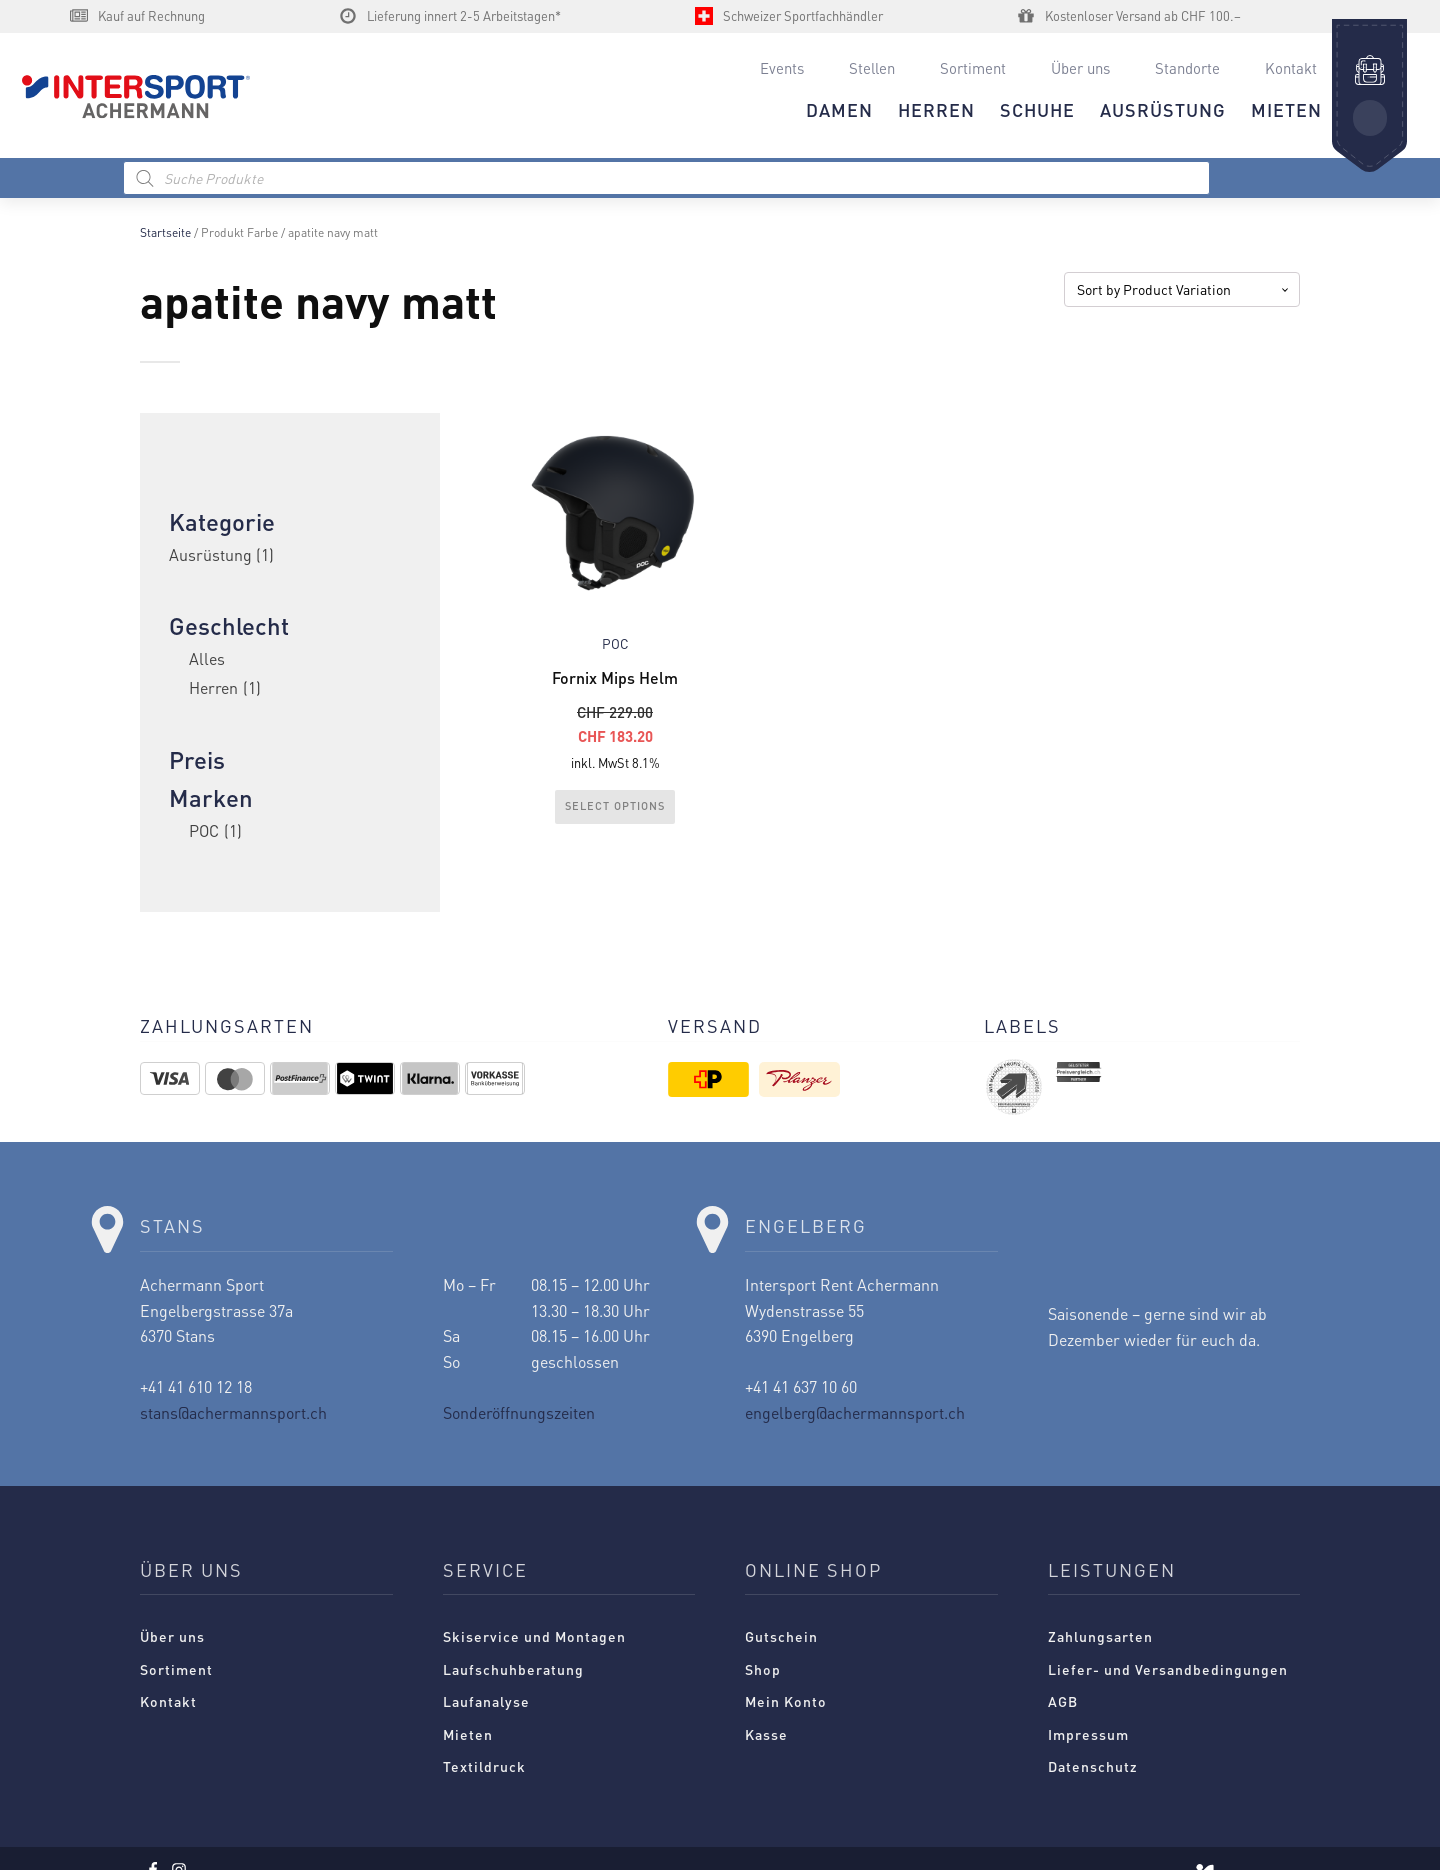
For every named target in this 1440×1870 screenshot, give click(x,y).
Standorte (1187, 68)
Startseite (165, 232)
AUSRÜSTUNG (1163, 109)
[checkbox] (290, 688)
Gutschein (781, 1636)
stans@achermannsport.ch (233, 1412)
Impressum (1088, 1734)
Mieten (468, 1734)
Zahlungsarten (1100, 1636)
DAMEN (839, 109)
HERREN (936, 109)
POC (615, 643)
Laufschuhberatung (513, 1669)
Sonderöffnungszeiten (519, 1412)
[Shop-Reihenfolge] (1182, 289)
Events (782, 68)
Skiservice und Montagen (534, 1636)
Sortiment (973, 68)
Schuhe (1037, 109)
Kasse (766, 1734)
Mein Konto (786, 1701)
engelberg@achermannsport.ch (855, 1412)
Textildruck (484, 1766)
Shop (763, 1669)
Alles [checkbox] (207, 658)
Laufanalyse (486, 1701)
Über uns (1080, 68)
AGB (1063, 1701)
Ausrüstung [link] (221, 554)
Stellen (872, 68)
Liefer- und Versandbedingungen (1168, 1669)
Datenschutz (1093, 1766)
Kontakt (1291, 68)
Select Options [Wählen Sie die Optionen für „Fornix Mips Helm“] (615, 806)
